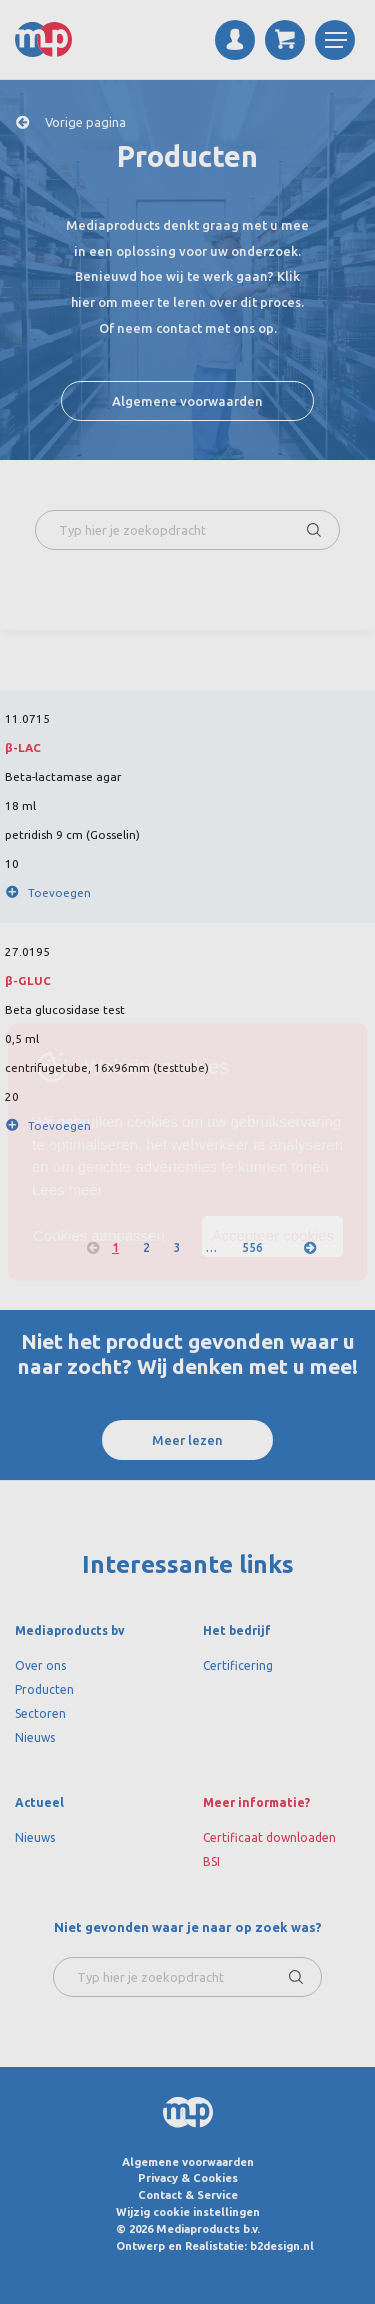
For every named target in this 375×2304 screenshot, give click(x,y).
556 (252, 1247)
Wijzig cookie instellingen (188, 2212)
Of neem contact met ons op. (188, 328)
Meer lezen (187, 1440)
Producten (44, 1689)
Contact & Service (188, 2195)
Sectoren (40, 1713)
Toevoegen (59, 892)
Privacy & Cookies (188, 2178)
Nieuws (35, 1737)
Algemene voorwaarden (187, 401)
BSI (211, 1861)
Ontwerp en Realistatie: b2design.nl (215, 2246)
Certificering (238, 1665)
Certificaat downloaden (269, 1837)
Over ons (40, 1665)
